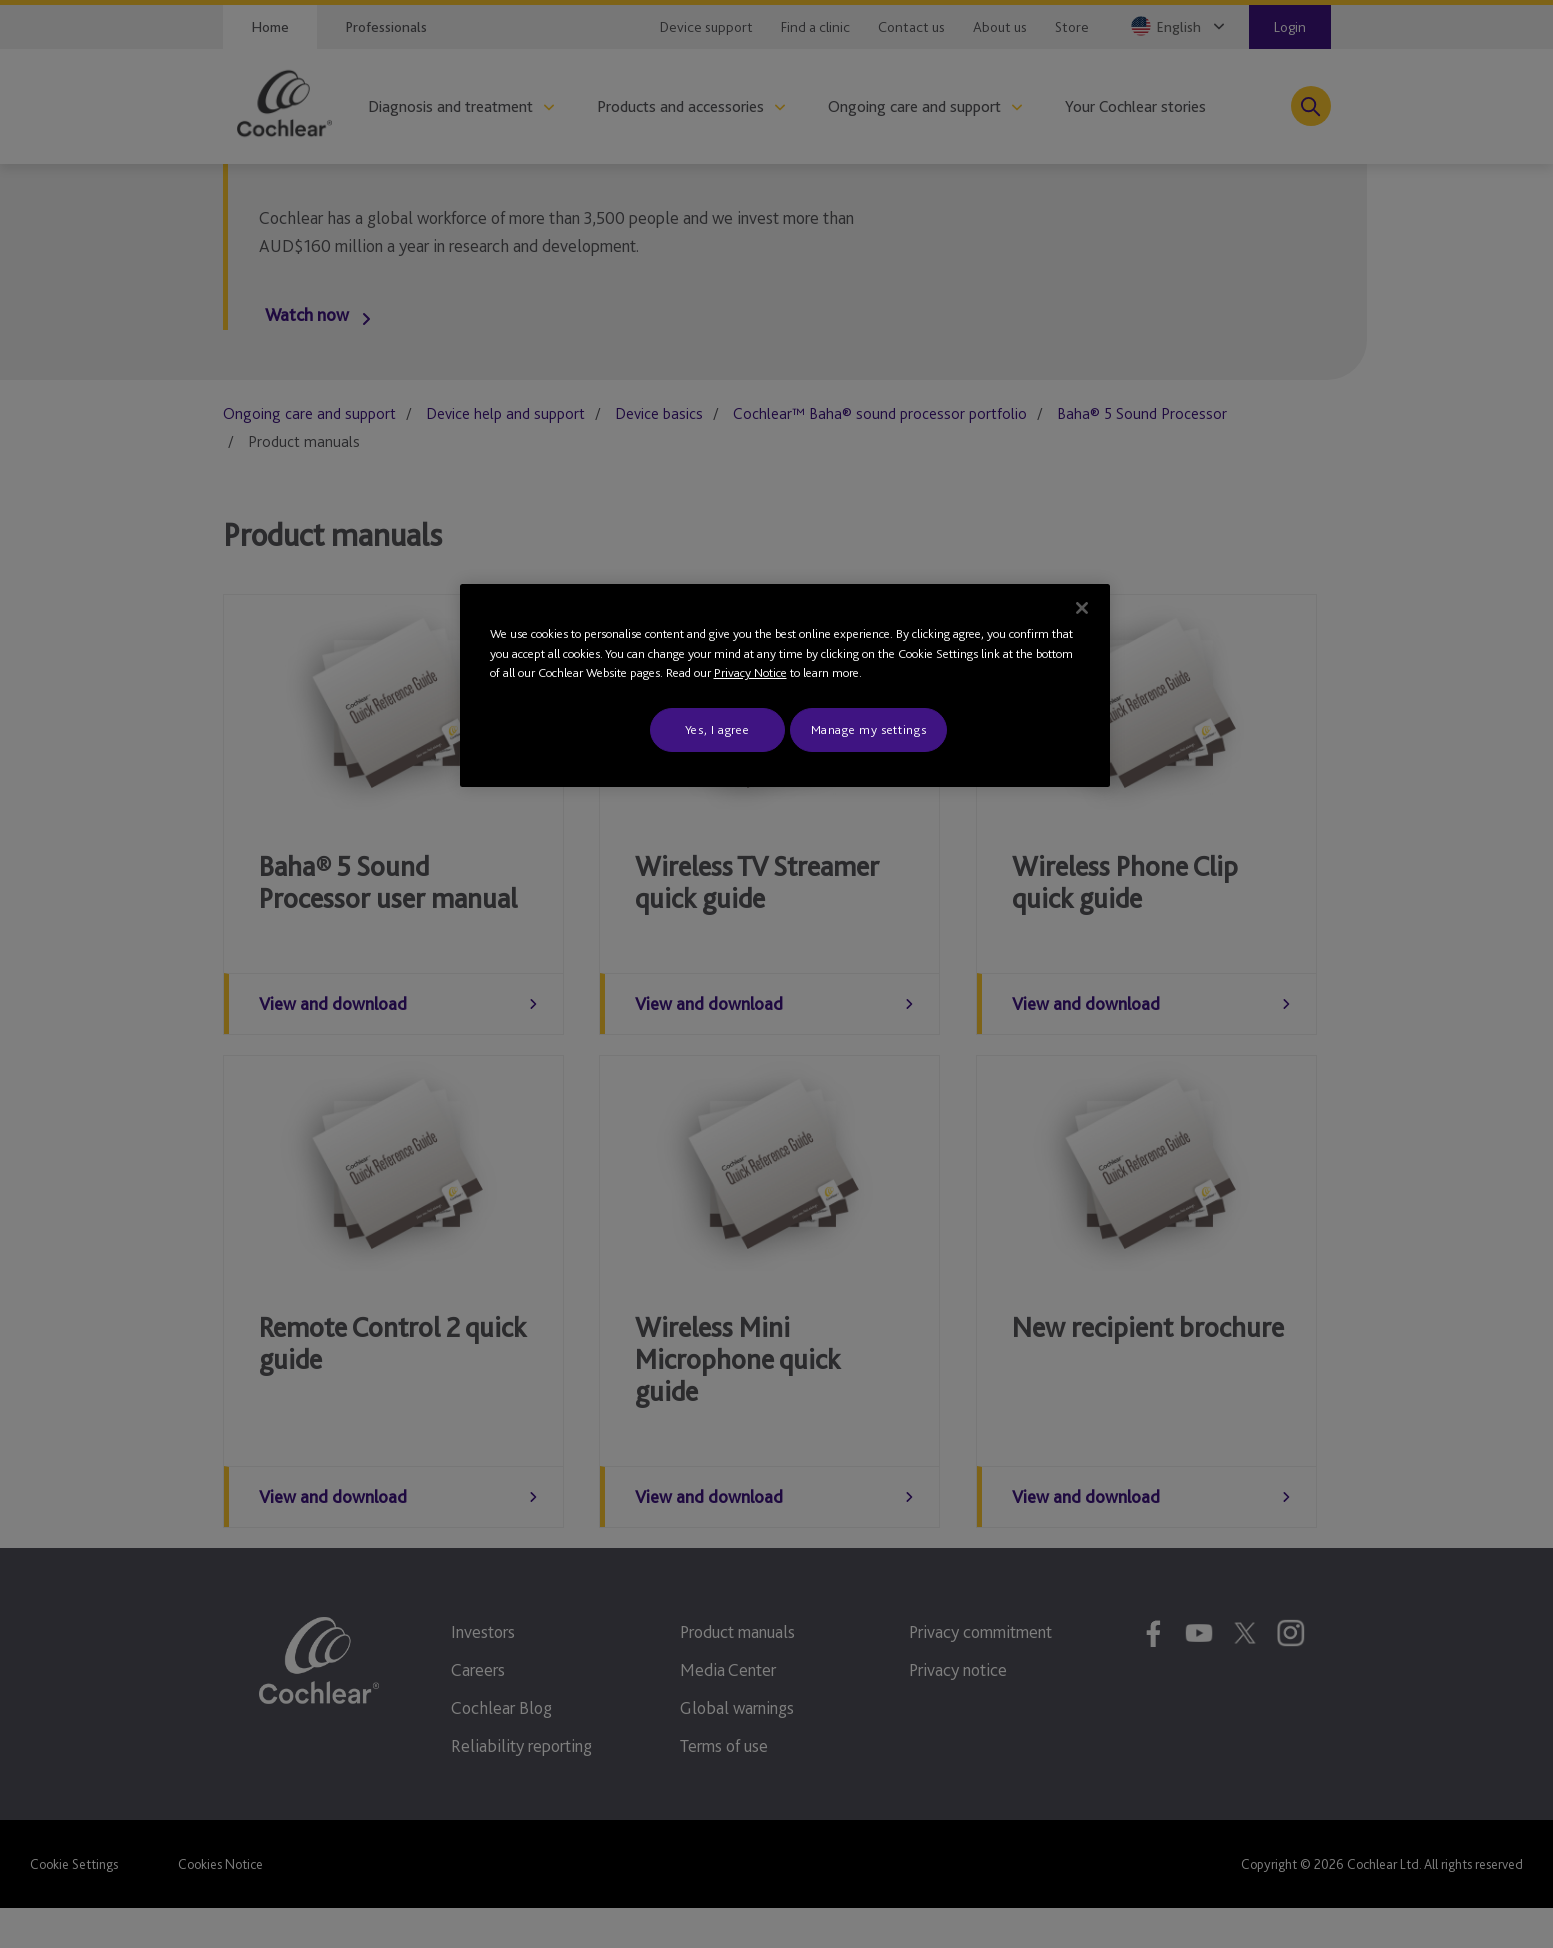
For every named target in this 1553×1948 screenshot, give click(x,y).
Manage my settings (869, 729)
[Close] (1082, 608)
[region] (785, 685)
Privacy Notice (750, 672)
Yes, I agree (717, 729)
